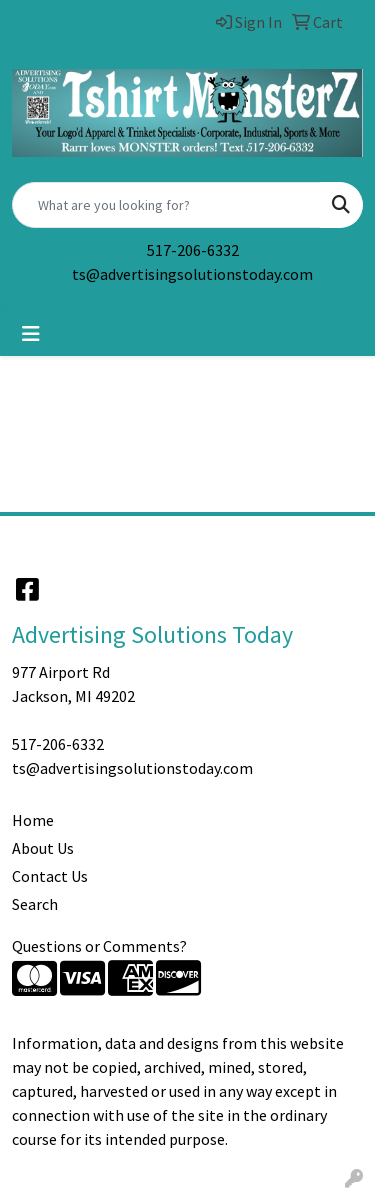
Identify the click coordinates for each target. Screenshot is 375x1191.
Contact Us (50, 876)
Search (35, 904)
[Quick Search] (166, 205)
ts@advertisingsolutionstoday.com (192, 274)
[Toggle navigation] (31, 334)
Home (33, 820)
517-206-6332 (193, 250)
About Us (43, 848)
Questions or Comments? (99, 946)
